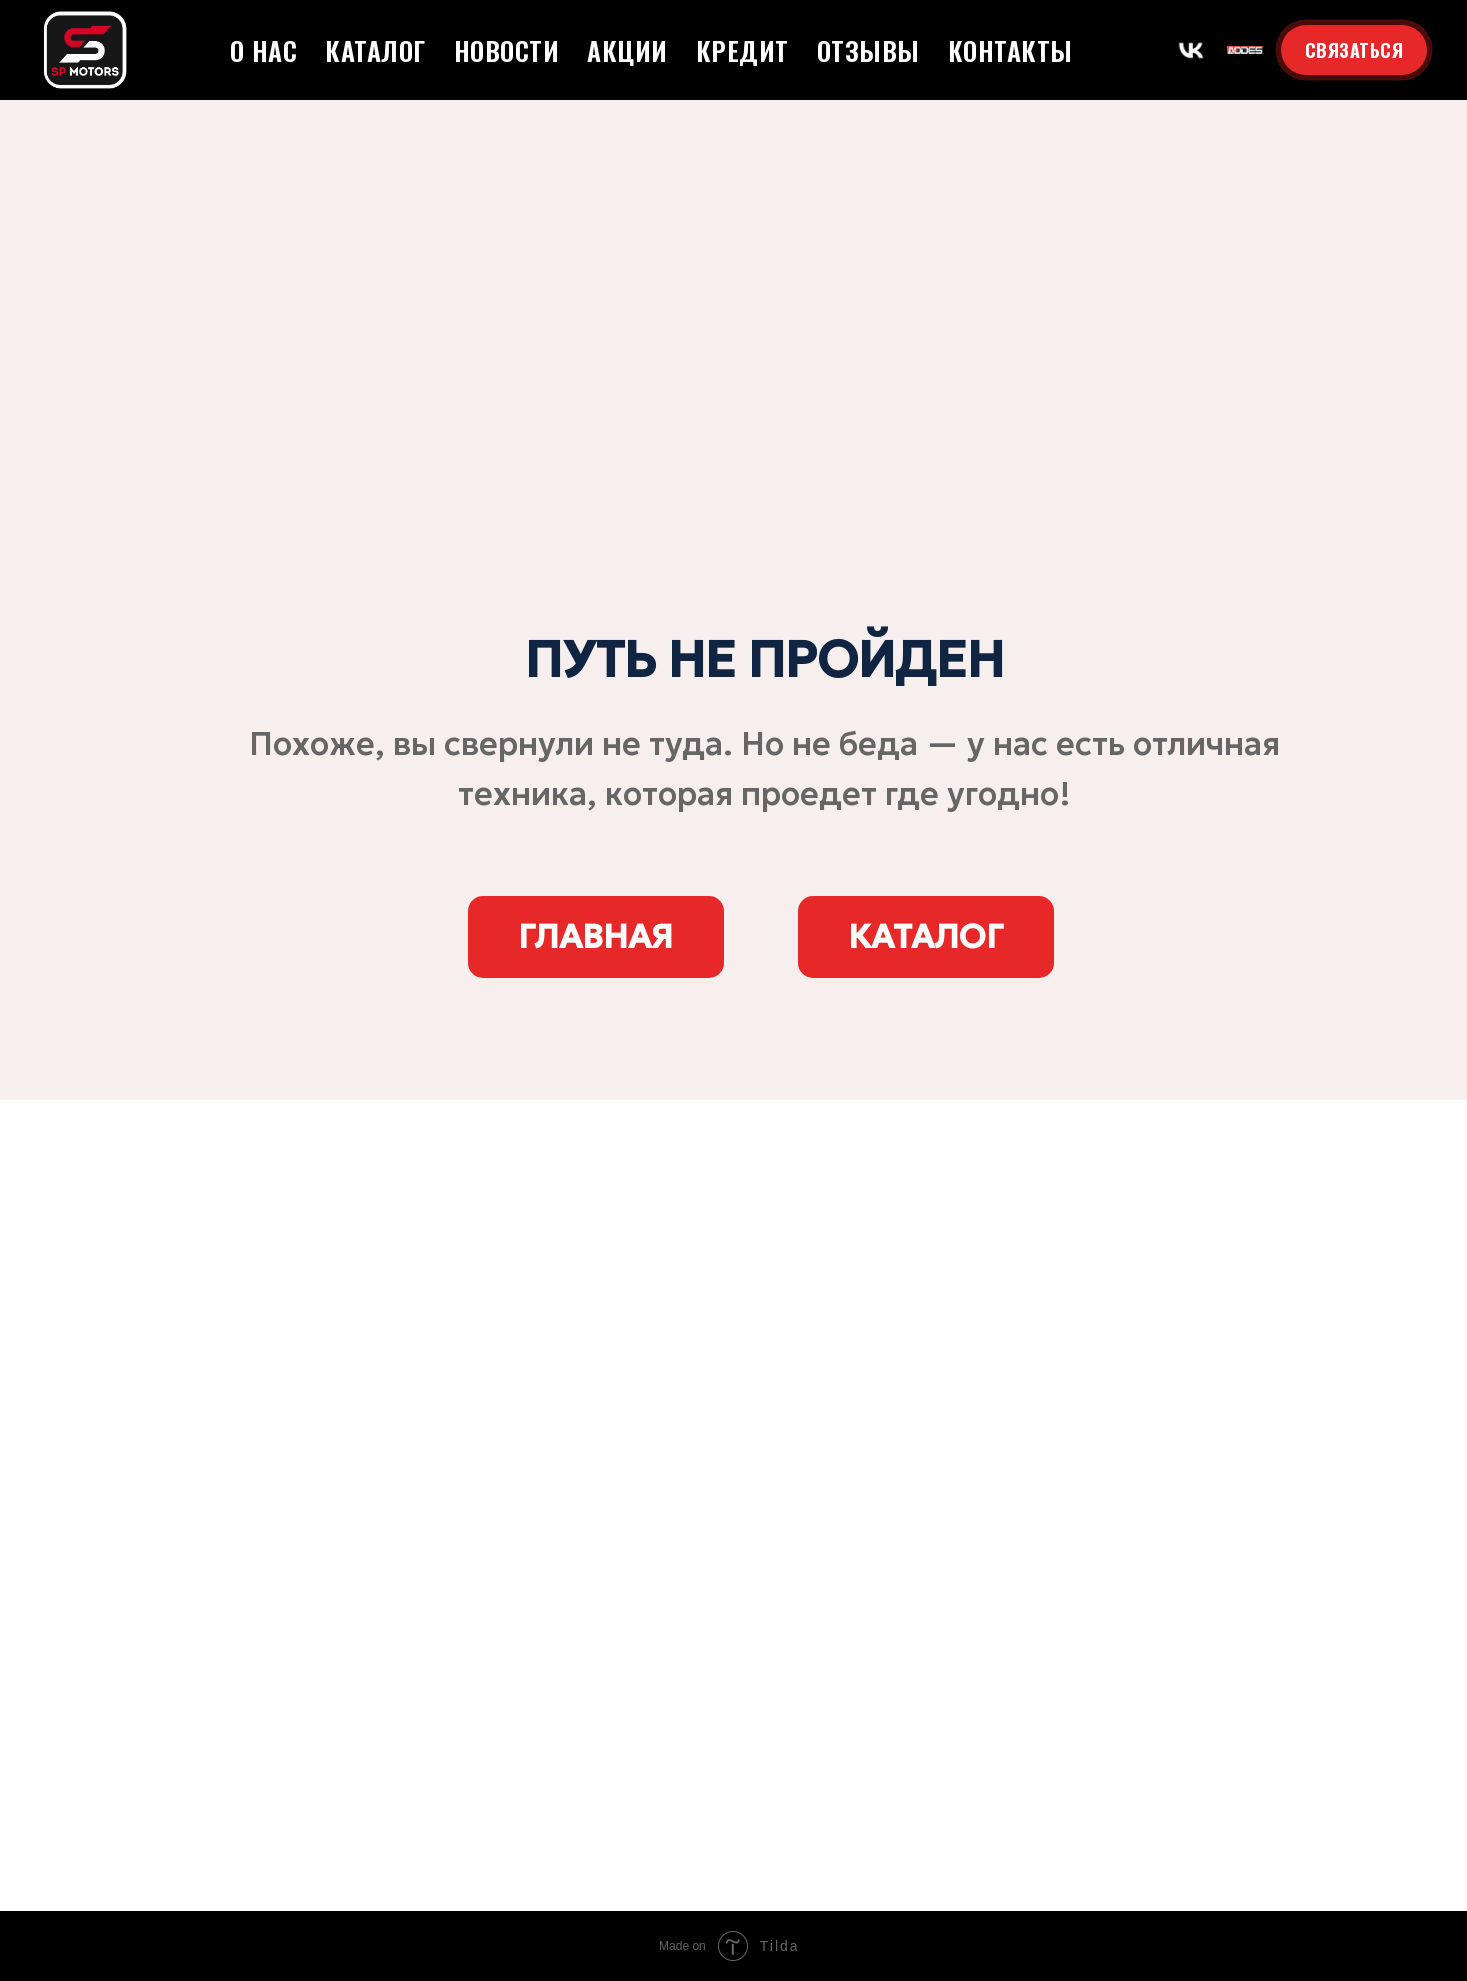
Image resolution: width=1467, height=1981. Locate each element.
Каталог (375, 50)
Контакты (1010, 50)
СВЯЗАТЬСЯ (1354, 50)
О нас (264, 50)
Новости (507, 50)
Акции (627, 50)
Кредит (742, 50)
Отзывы (868, 50)
